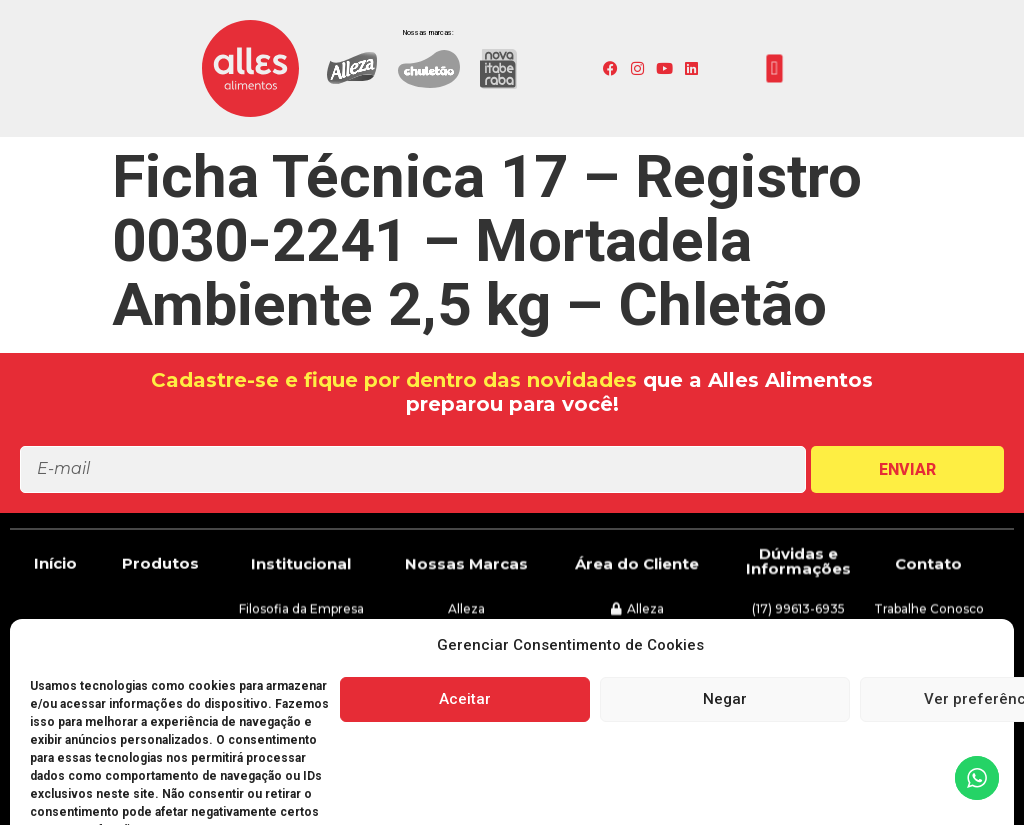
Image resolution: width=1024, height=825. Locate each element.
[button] (775, 69)
